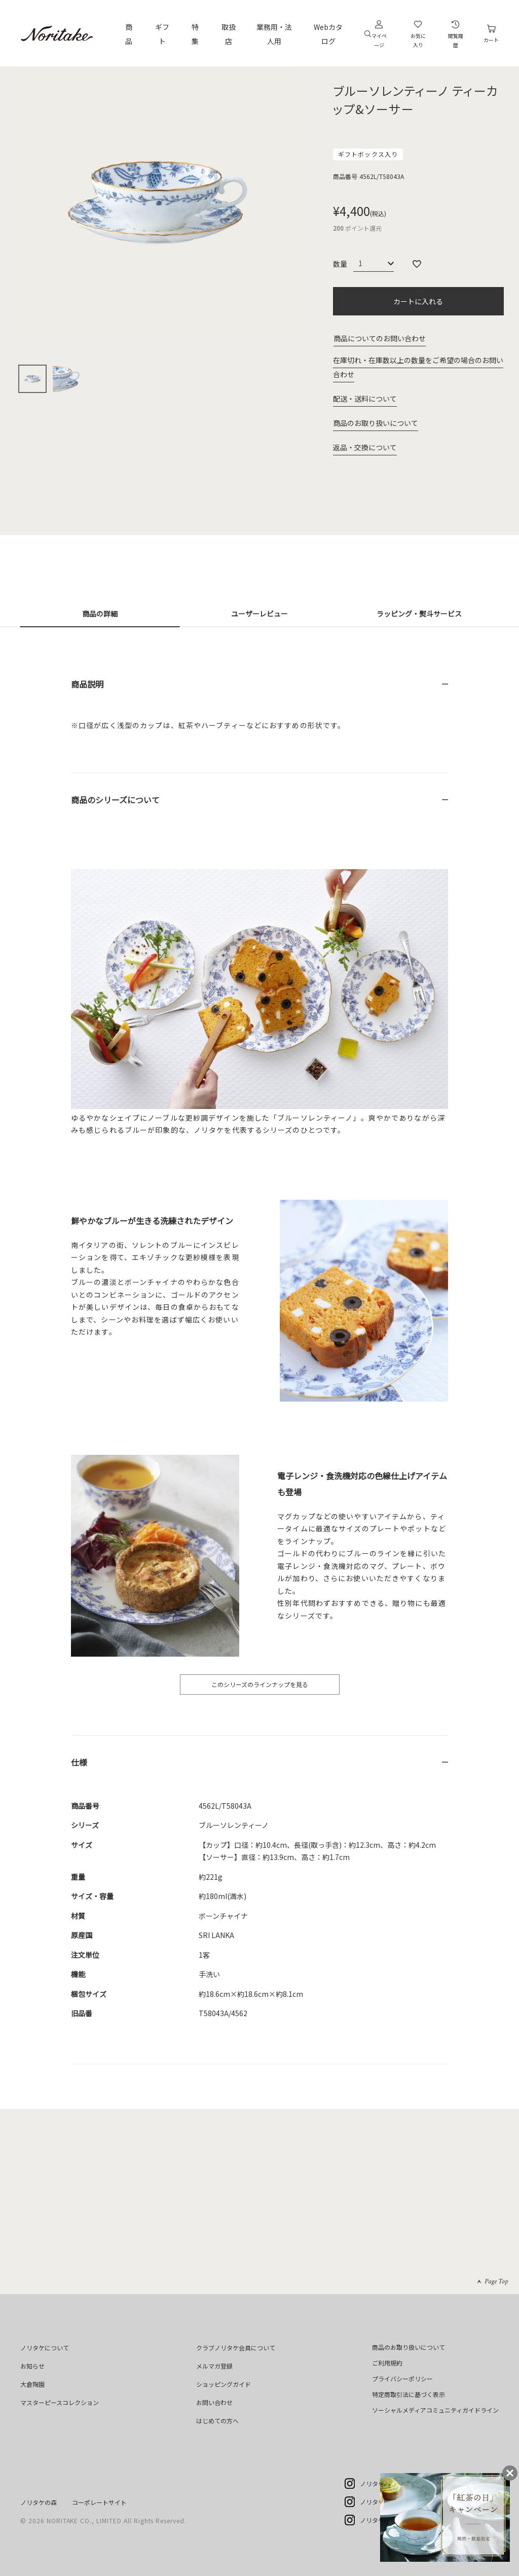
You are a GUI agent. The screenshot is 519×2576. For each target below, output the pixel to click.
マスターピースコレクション (59, 2402)
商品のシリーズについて (115, 800)
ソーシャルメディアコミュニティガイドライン (435, 2410)
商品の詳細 (100, 614)
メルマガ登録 (214, 2366)
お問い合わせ (214, 2402)
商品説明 (87, 684)
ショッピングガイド (223, 2384)
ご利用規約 (387, 2362)
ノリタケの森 (38, 2502)
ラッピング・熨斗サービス (419, 614)
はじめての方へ (217, 2420)
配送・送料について (365, 398)
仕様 (79, 1762)
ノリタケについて (44, 2347)
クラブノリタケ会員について (235, 2347)
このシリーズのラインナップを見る (259, 1684)
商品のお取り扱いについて (375, 423)
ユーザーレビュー (259, 614)
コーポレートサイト (99, 2502)
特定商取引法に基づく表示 (408, 2394)
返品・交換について (365, 447)
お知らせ (32, 2366)
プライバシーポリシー (402, 2378)
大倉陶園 (32, 2384)
